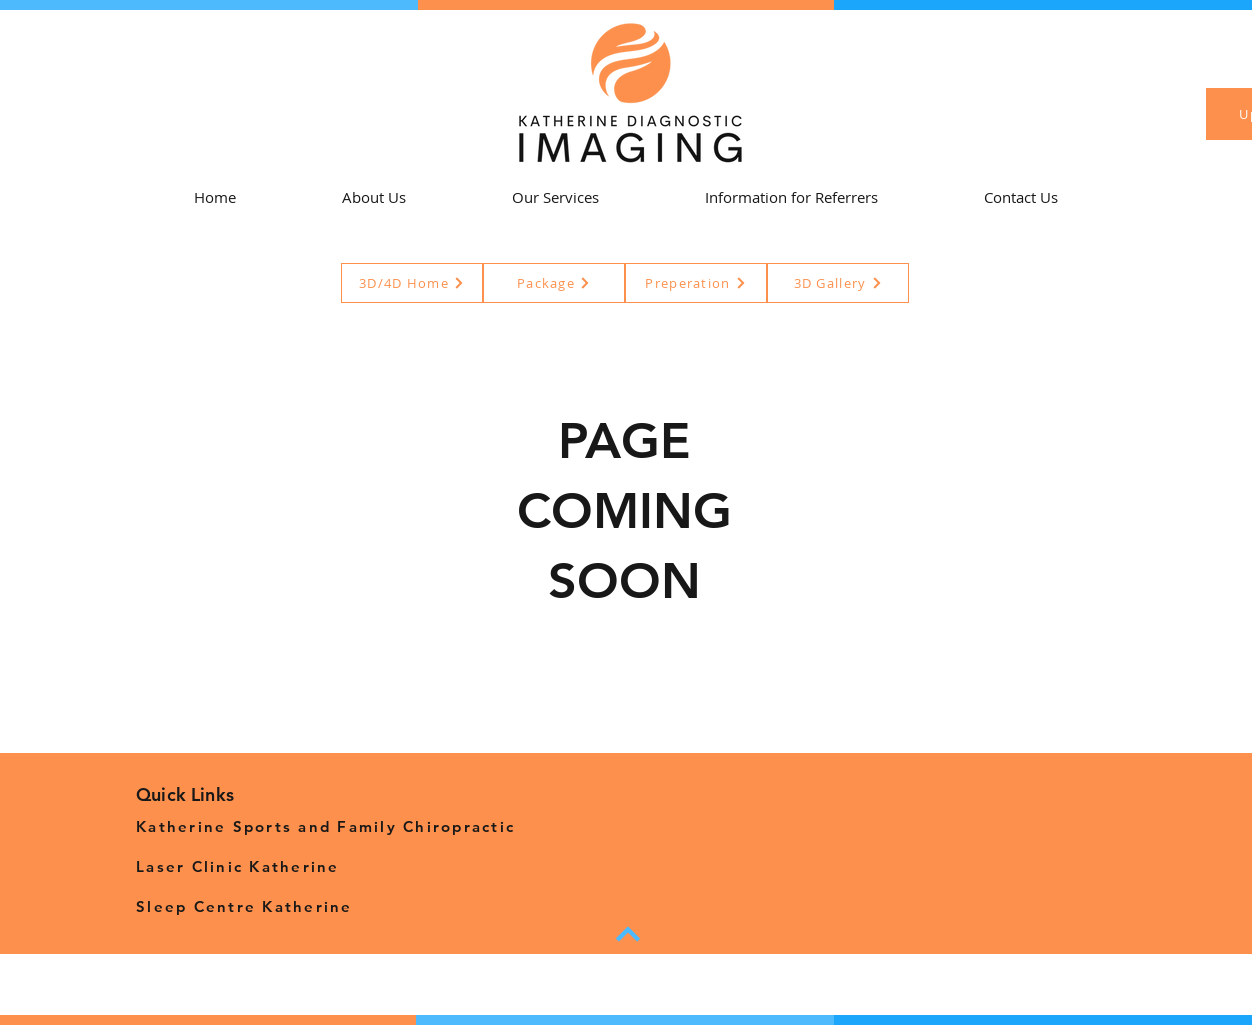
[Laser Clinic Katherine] (330, 866)
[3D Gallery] (838, 283)
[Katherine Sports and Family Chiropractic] (330, 826)
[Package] (554, 283)
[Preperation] (696, 283)
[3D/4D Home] (412, 283)
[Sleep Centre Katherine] (330, 906)
